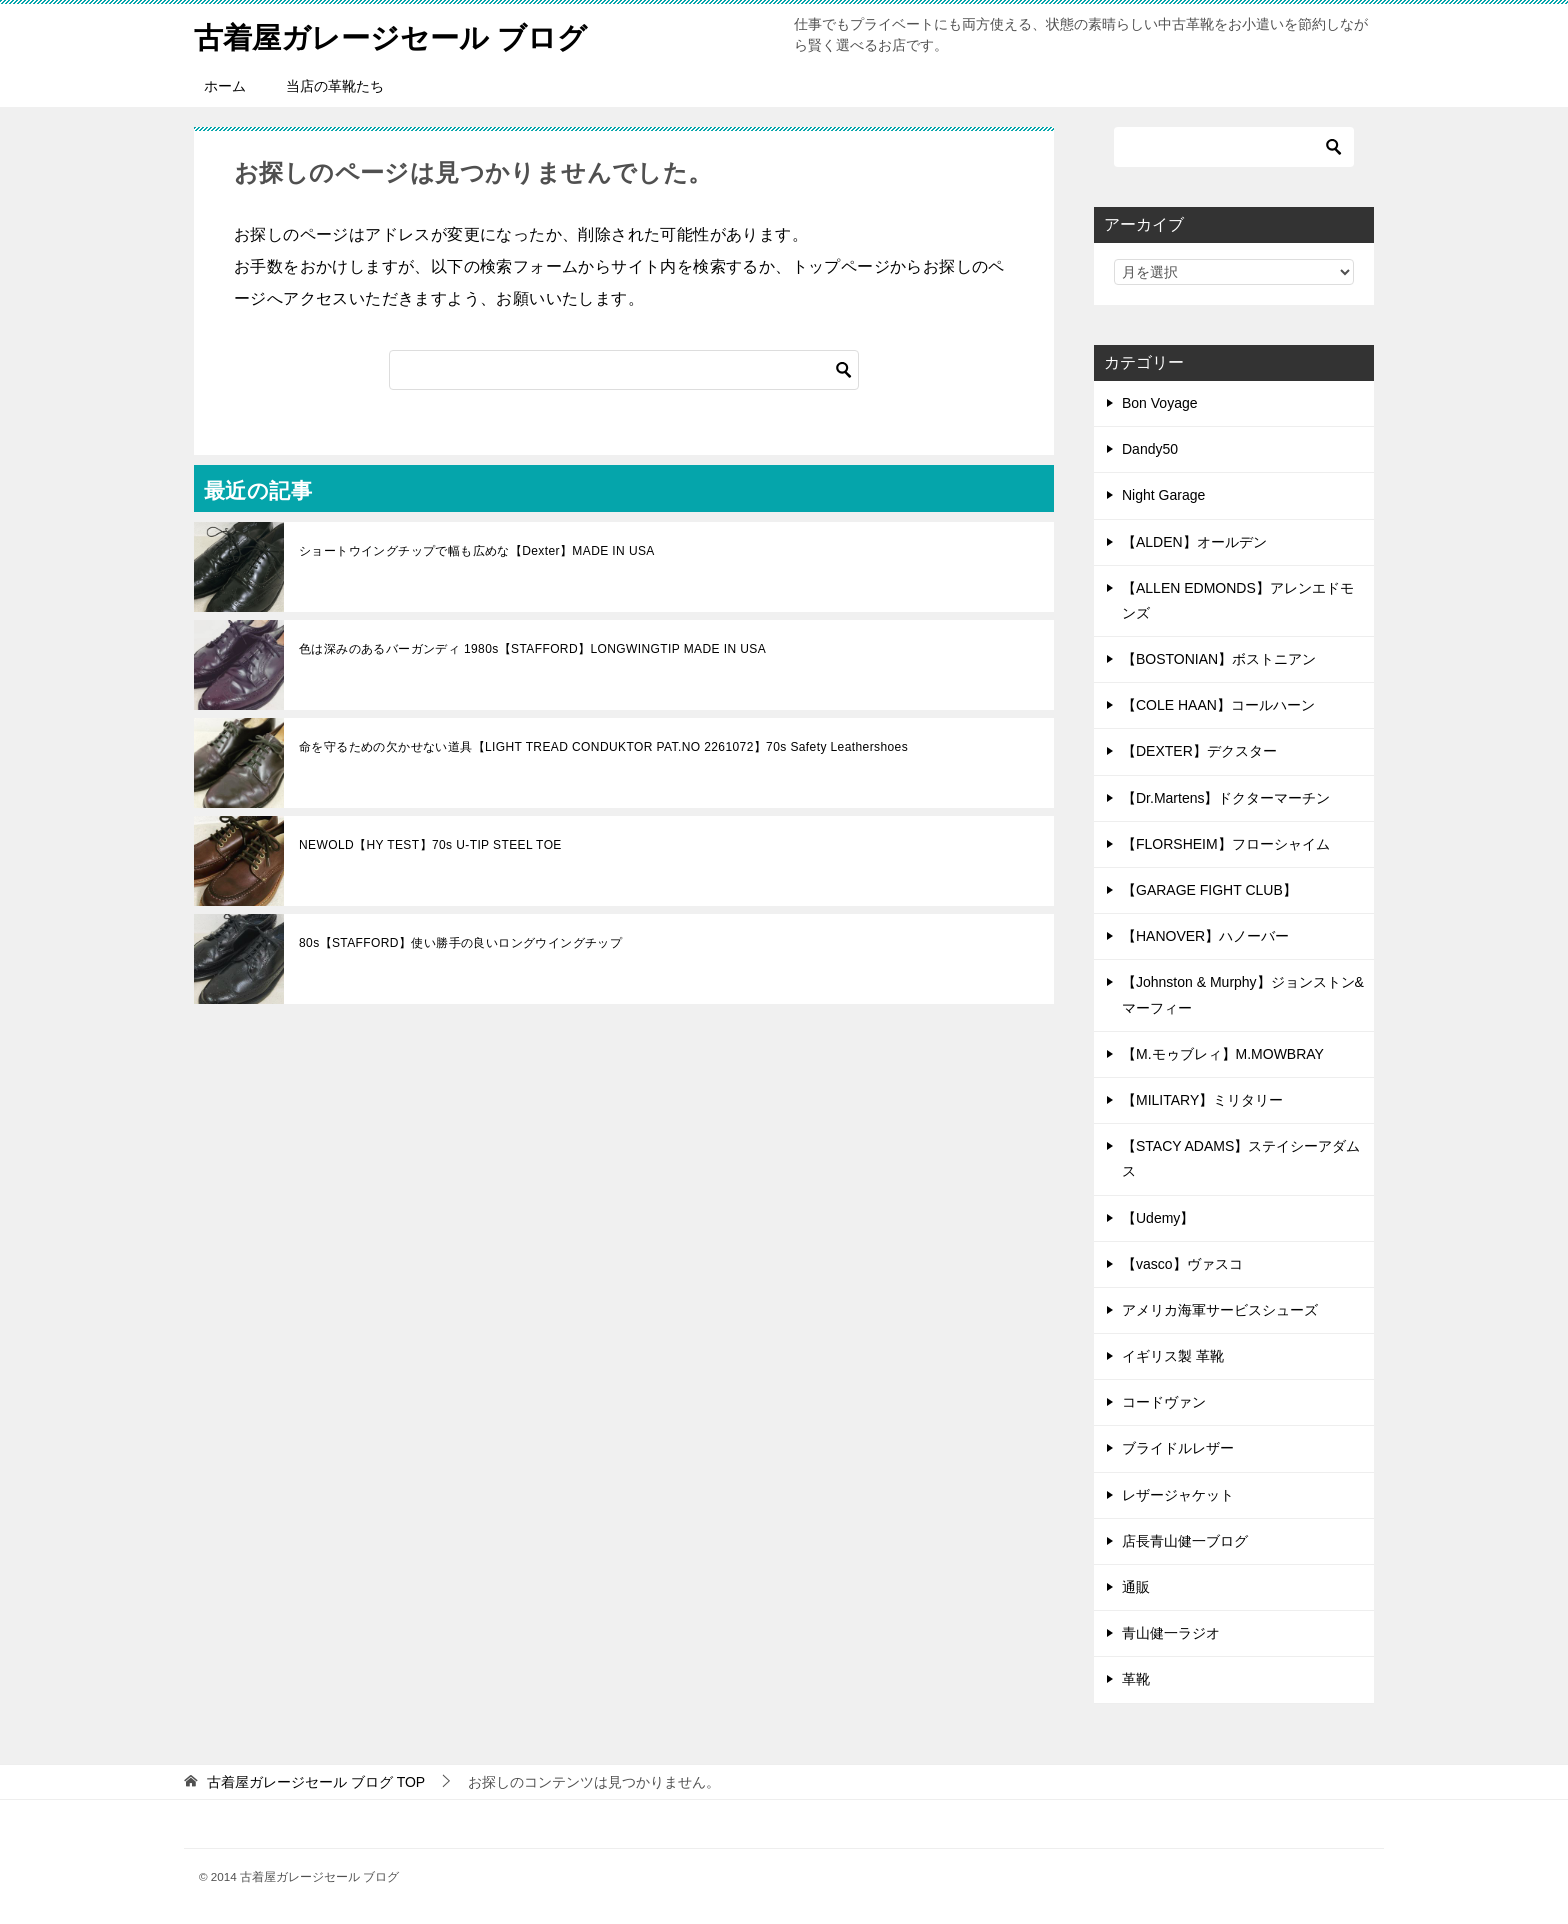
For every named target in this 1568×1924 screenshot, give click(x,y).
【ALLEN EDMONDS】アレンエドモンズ (1238, 600)
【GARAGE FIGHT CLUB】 (1209, 890)
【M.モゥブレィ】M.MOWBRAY (1223, 1054)
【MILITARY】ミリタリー (1202, 1100)
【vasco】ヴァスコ (1182, 1264)
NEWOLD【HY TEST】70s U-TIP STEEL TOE (430, 845)
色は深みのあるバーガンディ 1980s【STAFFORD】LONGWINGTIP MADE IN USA (532, 649)
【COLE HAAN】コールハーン (1218, 705)
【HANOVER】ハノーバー (1205, 936)
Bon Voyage (1160, 403)
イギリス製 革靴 (1173, 1356)
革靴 (1136, 1679)
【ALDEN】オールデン (1194, 542)
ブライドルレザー (1178, 1448)
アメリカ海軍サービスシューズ (1220, 1310)
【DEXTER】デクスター (1199, 751)
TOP (316, 1782)
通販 (1136, 1587)
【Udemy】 (1158, 1218)
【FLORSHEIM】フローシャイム (1226, 844)
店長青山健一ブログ (1185, 1541)
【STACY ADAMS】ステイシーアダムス (1241, 1158)
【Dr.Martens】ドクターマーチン (1226, 798)
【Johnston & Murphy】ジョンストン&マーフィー (1243, 994)
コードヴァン (1164, 1402)
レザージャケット (1178, 1495)
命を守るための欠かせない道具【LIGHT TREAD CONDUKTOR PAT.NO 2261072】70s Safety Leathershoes (603, 747)
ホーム (225, 86)
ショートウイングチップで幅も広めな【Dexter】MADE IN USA (477, 551)
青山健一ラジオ (1171, 1633)
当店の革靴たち (335, 86)
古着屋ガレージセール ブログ (397, 34)
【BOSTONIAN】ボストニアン (1219, 659)
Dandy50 (1150, 449)
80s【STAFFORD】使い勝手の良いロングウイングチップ (460, 943)
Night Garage (1163, 495)
